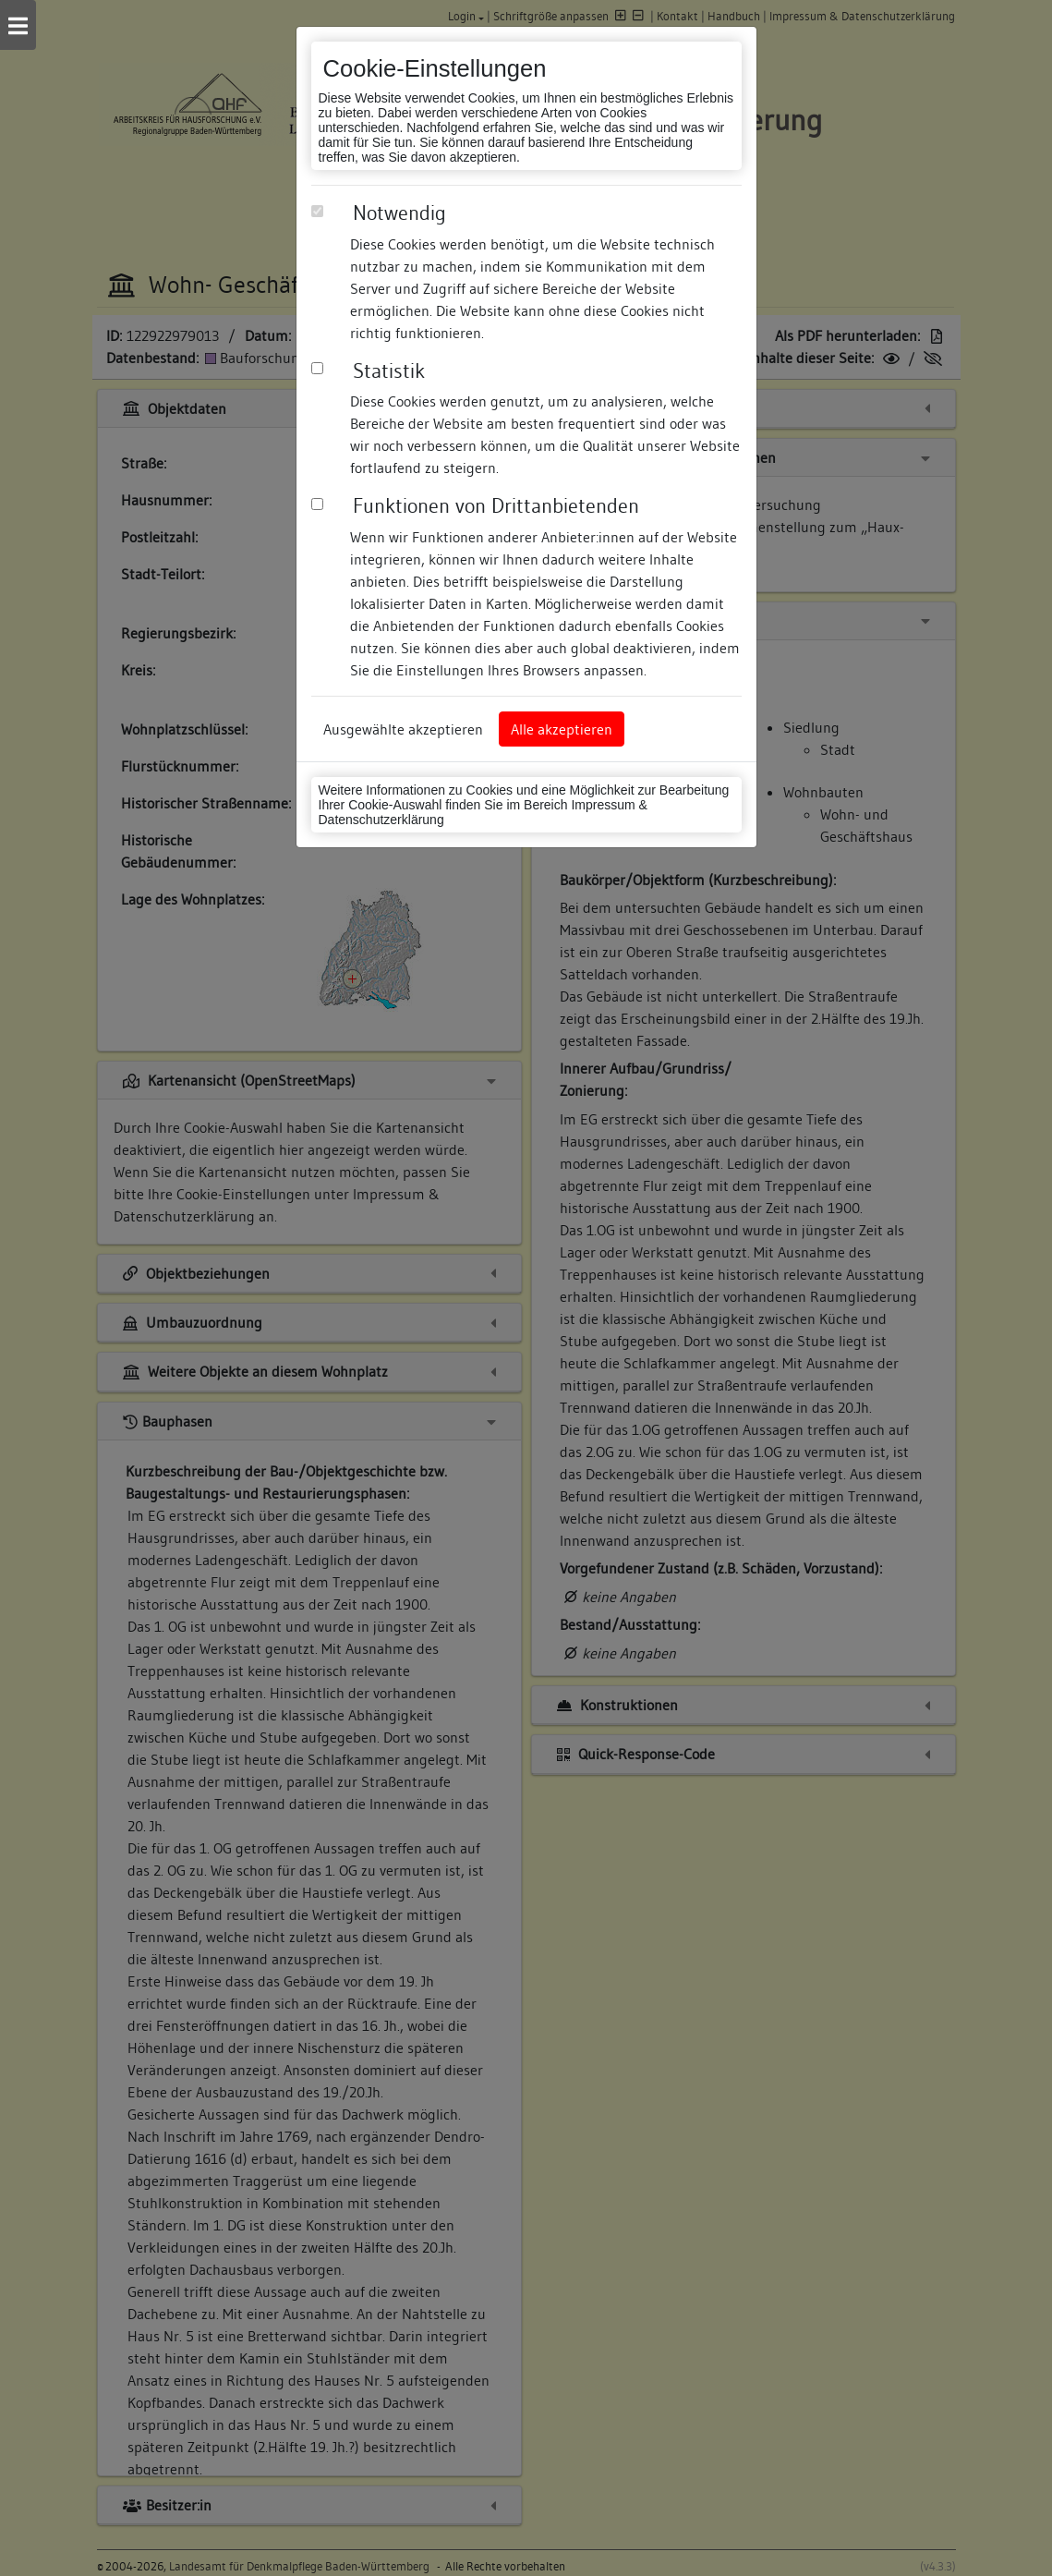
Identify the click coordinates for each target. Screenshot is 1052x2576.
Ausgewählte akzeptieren (403, 729)
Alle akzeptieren (561, 729)
